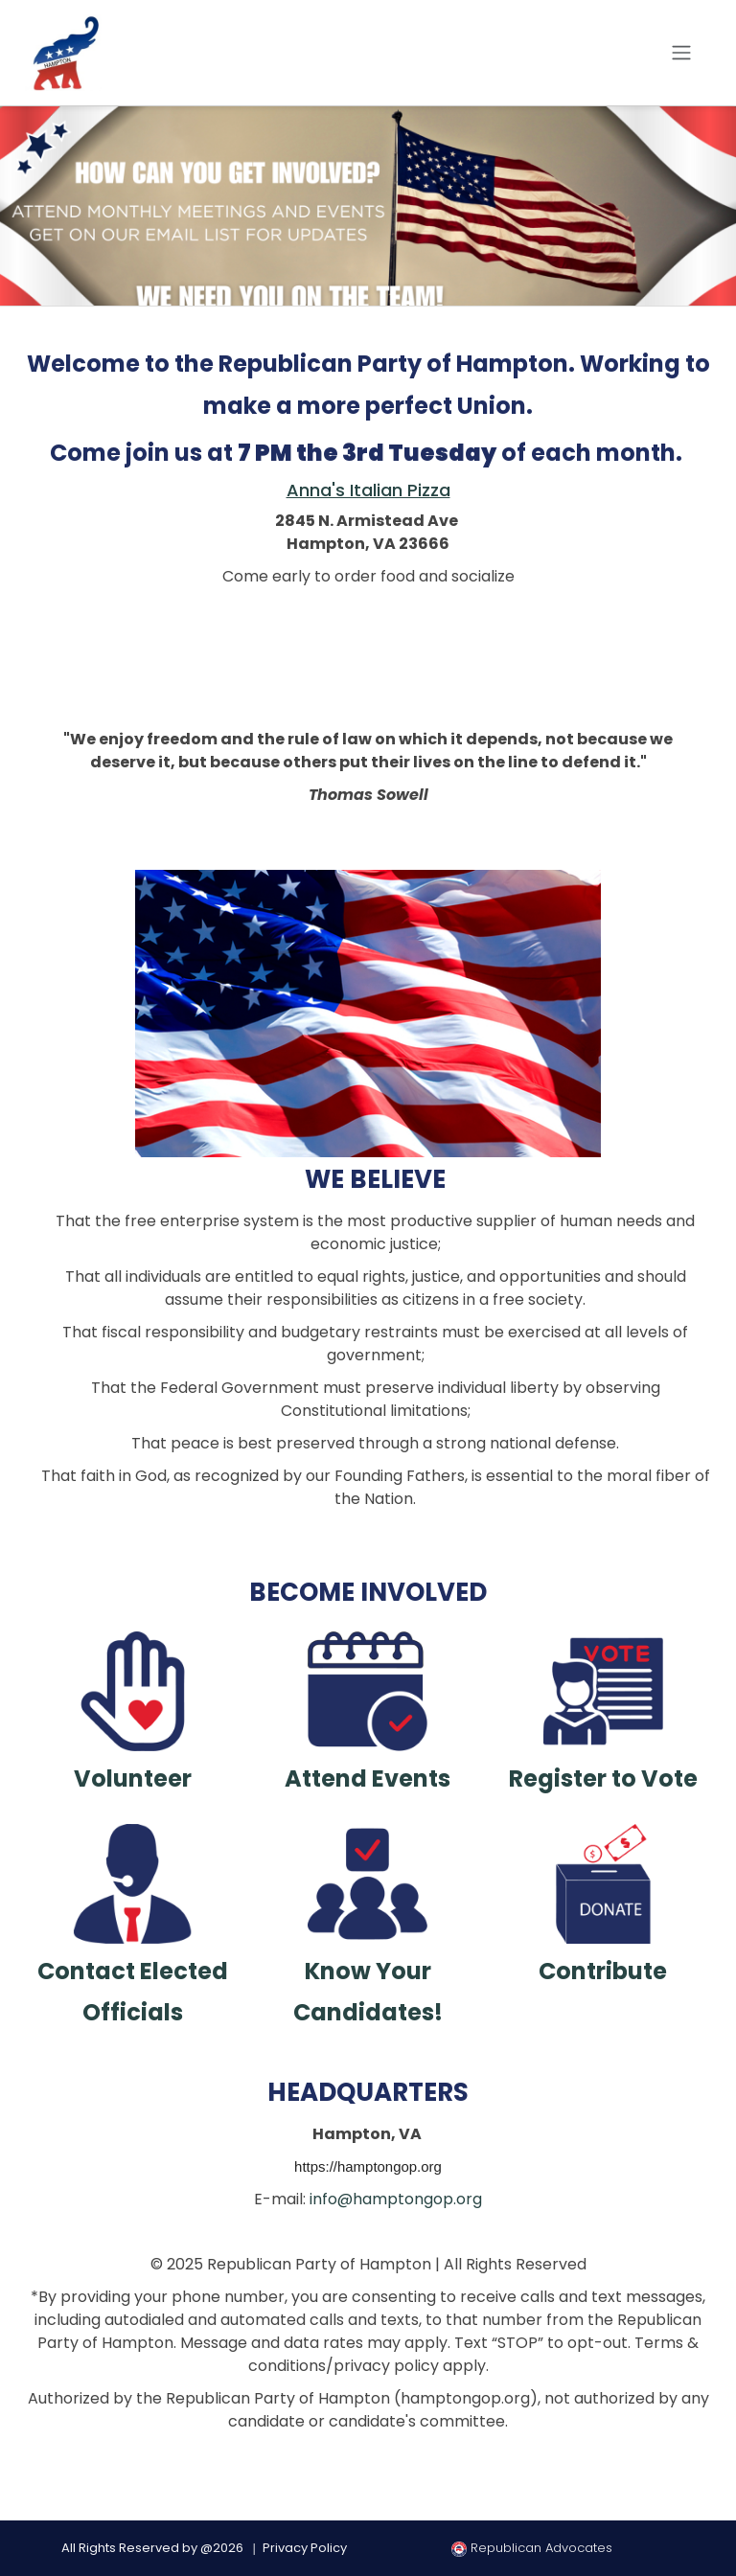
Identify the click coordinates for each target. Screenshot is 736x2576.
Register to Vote (603, 1778)
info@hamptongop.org (396, 2199)
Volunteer (133, 1778)
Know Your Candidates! (368, 1991)
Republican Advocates (531, 2548)
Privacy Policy (305, 2548)
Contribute (603, 1971)
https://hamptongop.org (368, 2166)
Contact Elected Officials (132, 1991)
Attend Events (367, 1778)
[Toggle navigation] (681, 52)
